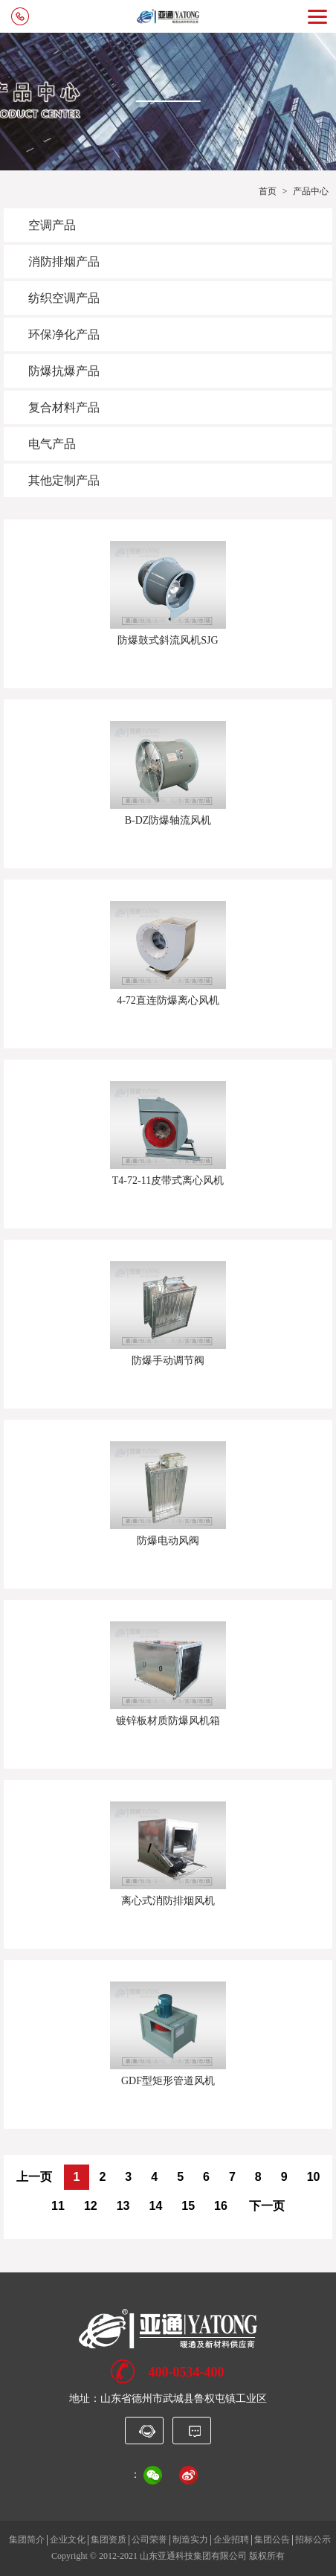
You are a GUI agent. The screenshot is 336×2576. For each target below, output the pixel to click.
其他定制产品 (64, 480)
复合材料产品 (64, 407)
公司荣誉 (149, 2539)
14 (155, 2205)
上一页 (34, 2176)
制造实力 (190, 2539)
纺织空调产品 (64, 298)
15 (188, 2205)
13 (123, 2205)
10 (313, 2176)
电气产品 (52, 444)
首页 (268, 191)
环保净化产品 (64, 334)
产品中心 (311, 191)
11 (58, 2205)
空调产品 (52, 225)
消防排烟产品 (64, 261)
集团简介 (27, 2539)
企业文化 (67, 2539)
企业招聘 (231, 2539)
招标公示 (313, 2539)
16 (220, 2205)
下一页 (267, 2205)
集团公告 (272, 2539)
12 (90, 2205)
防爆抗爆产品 (64, 371)
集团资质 (108, 2539)
